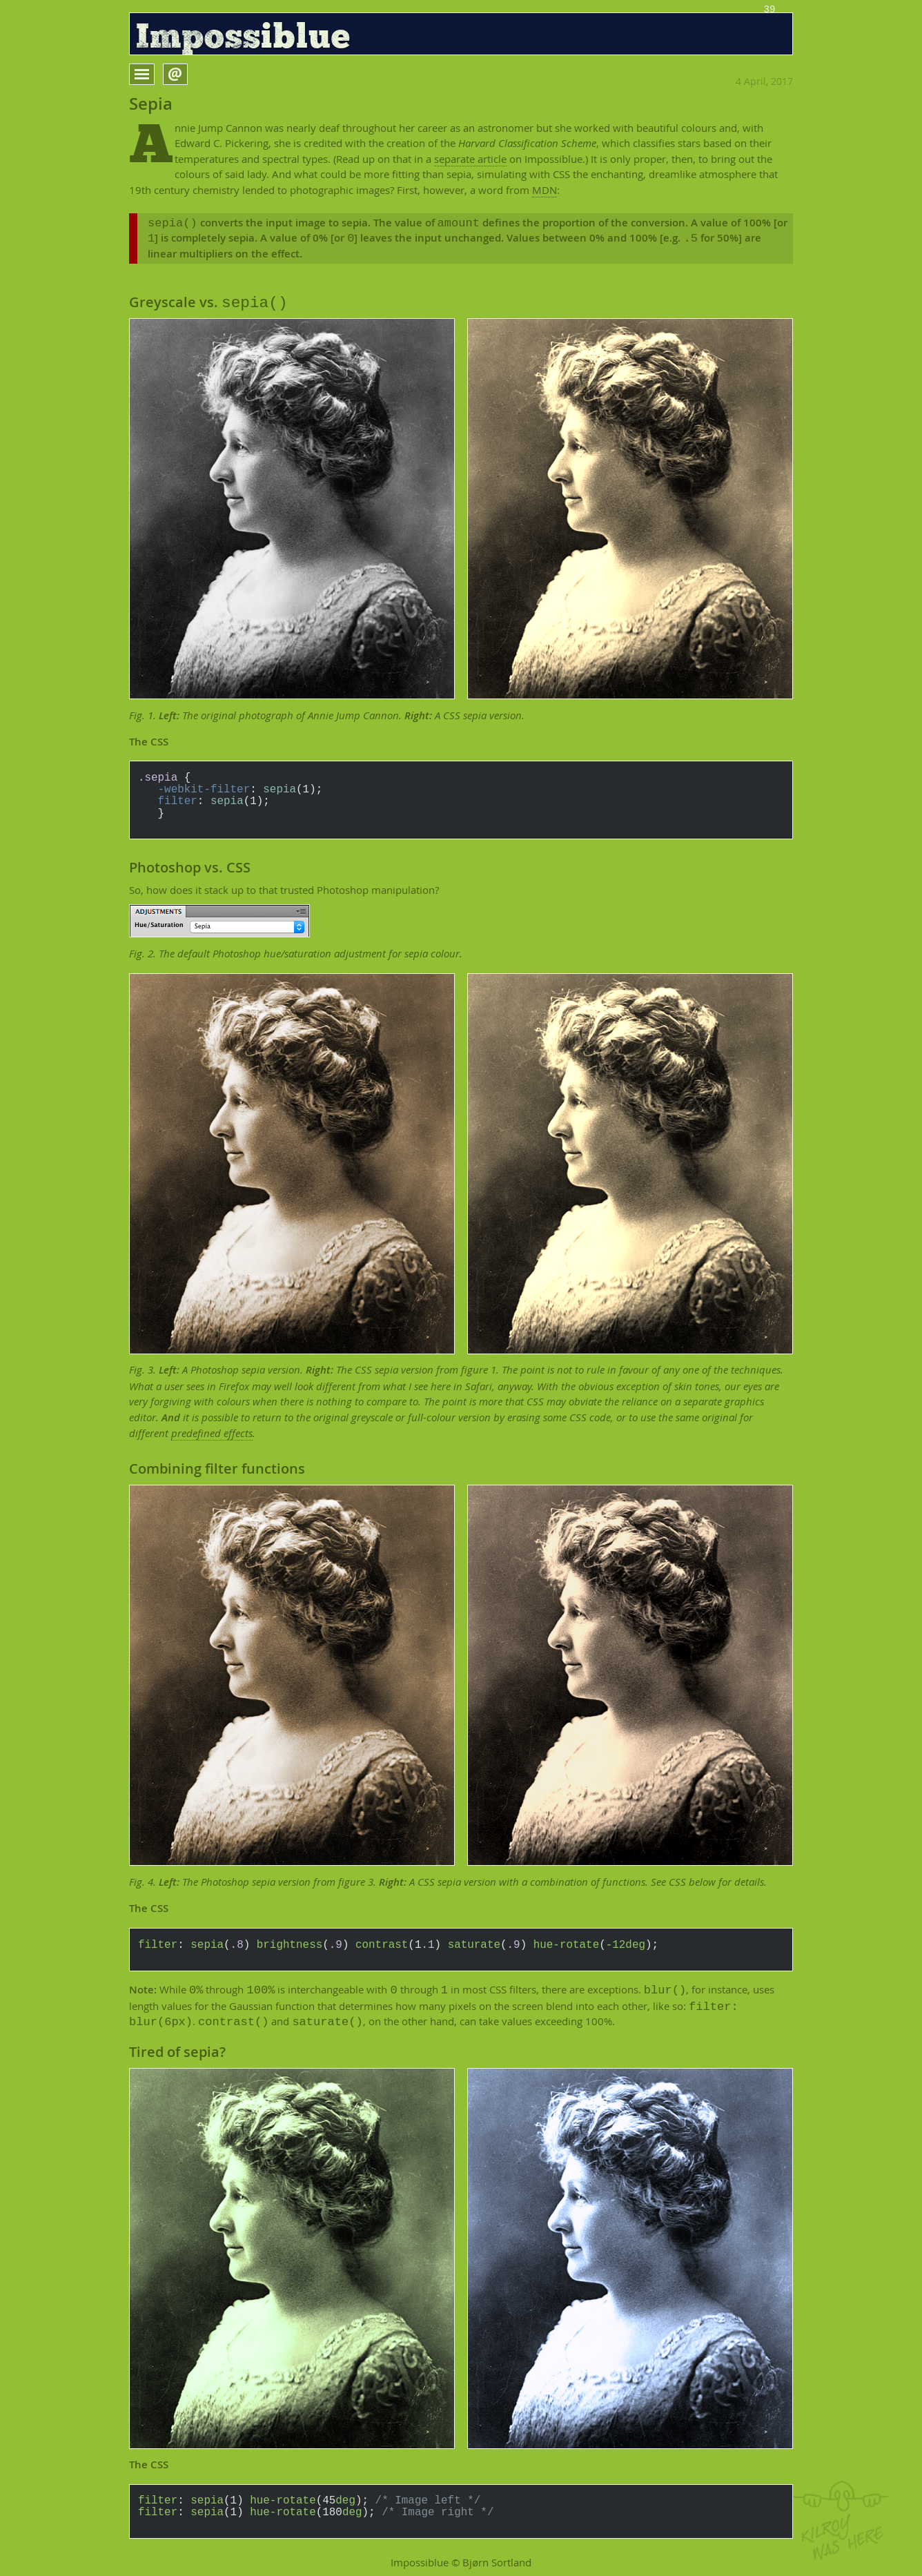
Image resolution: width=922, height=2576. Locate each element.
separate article (470, 159)
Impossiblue (243, 37)
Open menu (154, 74)
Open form (187, 73)
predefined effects (212, 1433)
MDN (544, 190)
